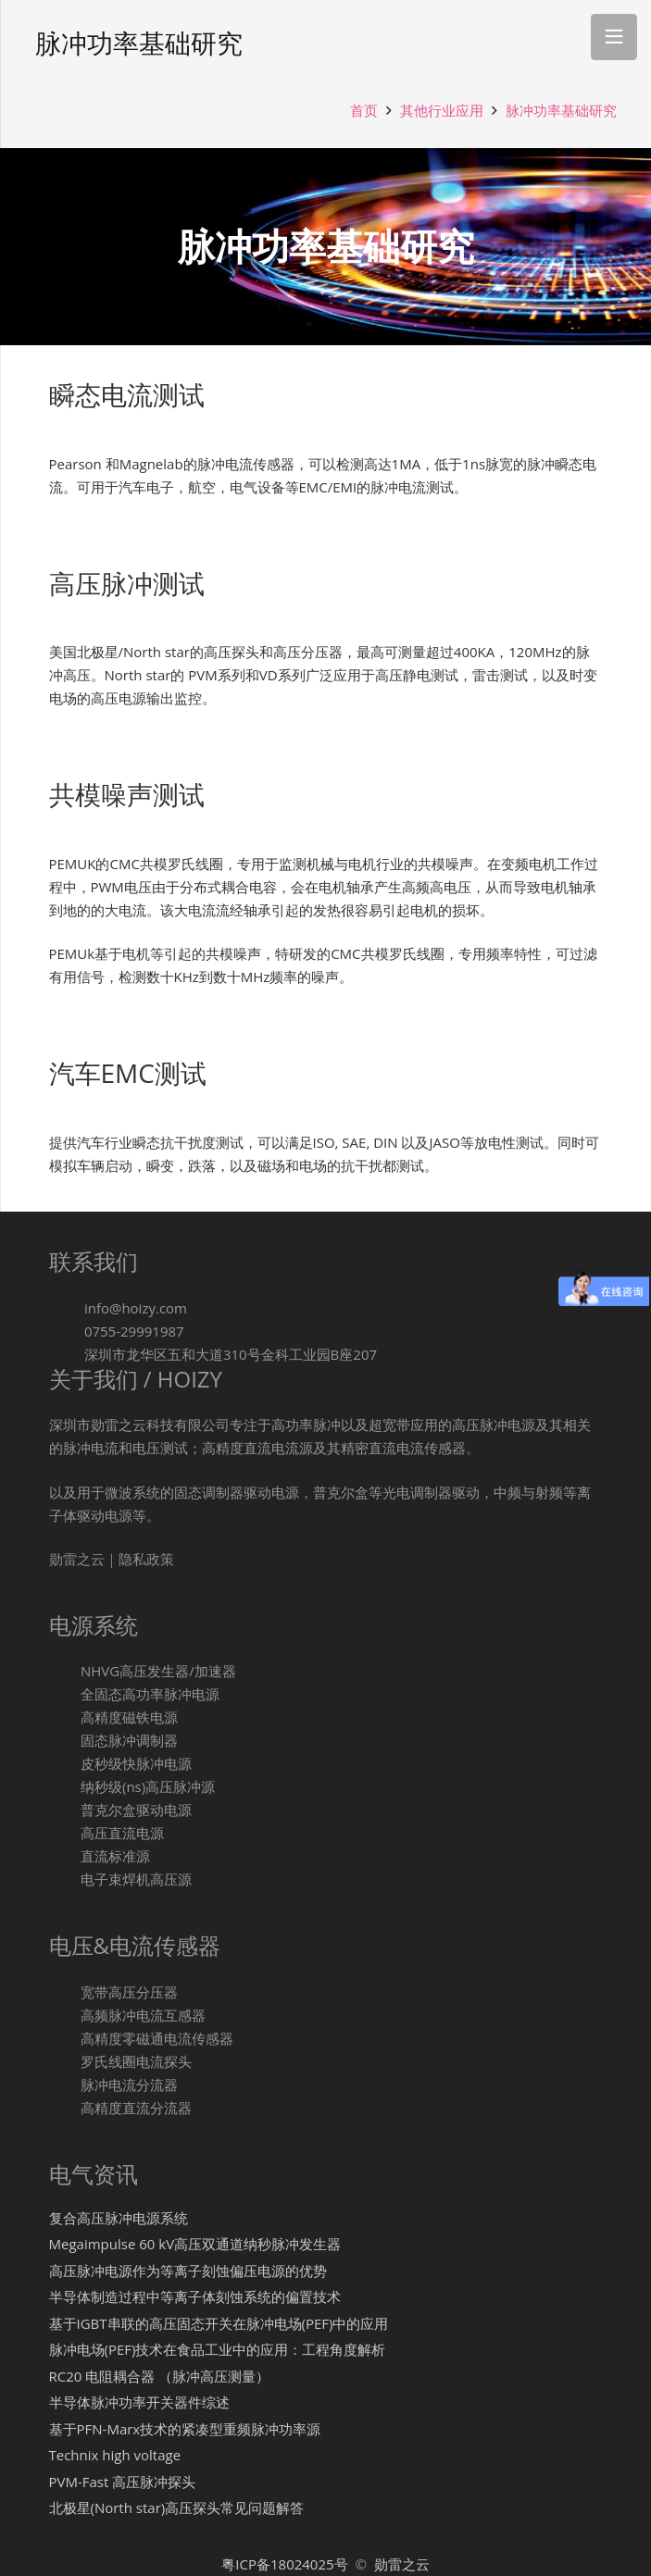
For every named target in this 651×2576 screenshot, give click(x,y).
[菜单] (614, 37)
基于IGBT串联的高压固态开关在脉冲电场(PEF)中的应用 (219, 2323)
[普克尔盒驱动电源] (65, 1810)
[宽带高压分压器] (65, 1992)
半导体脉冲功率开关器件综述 (139, 2402)
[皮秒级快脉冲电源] (65, 1763)
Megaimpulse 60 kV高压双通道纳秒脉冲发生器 (195, 2243)
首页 (364, 110)
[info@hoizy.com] (66, 1308)
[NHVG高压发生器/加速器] (65, 1671)
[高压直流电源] (65, 1833)
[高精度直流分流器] (65, 2108)
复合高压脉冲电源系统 (118, 2218)
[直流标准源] (65, 1856)
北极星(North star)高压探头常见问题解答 (177, 2507)
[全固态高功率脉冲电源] (65, 1694)
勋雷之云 (402, 2564)
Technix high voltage (115, 2454)
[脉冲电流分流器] (65, 2085)
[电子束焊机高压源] (65, 1879)
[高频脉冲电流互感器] (65, 2015)
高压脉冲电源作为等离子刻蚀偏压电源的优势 (188, 2270)
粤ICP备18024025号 (286, 2564)
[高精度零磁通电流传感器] (65, 2038)
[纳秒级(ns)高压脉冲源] (65, 1786)
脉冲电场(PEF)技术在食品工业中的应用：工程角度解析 (217, 2349)
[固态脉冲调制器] (65, 1740)
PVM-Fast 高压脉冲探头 (122, 2481)
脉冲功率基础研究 (561, 110)
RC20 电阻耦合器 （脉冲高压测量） (159, 2376)
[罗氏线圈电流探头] (65, 2061)
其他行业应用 (441, 110)
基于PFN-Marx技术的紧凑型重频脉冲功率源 (185, 2429)
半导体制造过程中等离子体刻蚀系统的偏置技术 (195, 2296)
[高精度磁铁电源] (65, 1717)
